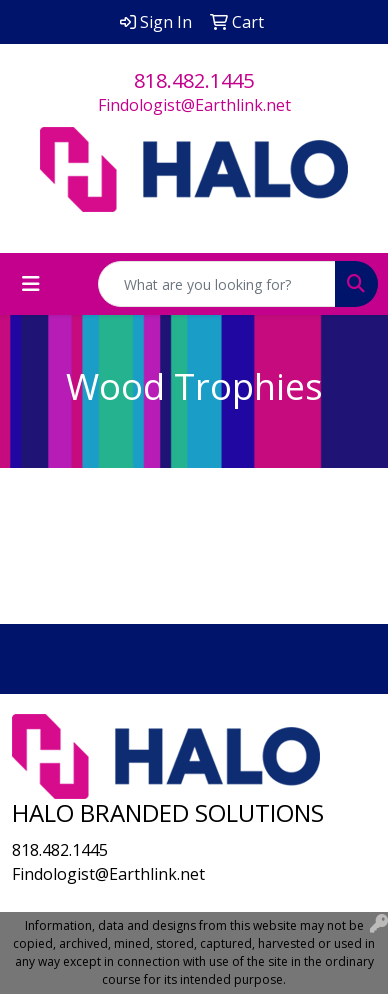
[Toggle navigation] (31, 284)
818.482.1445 (194, 80)
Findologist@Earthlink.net (194, 105)
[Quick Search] (217, 284)
